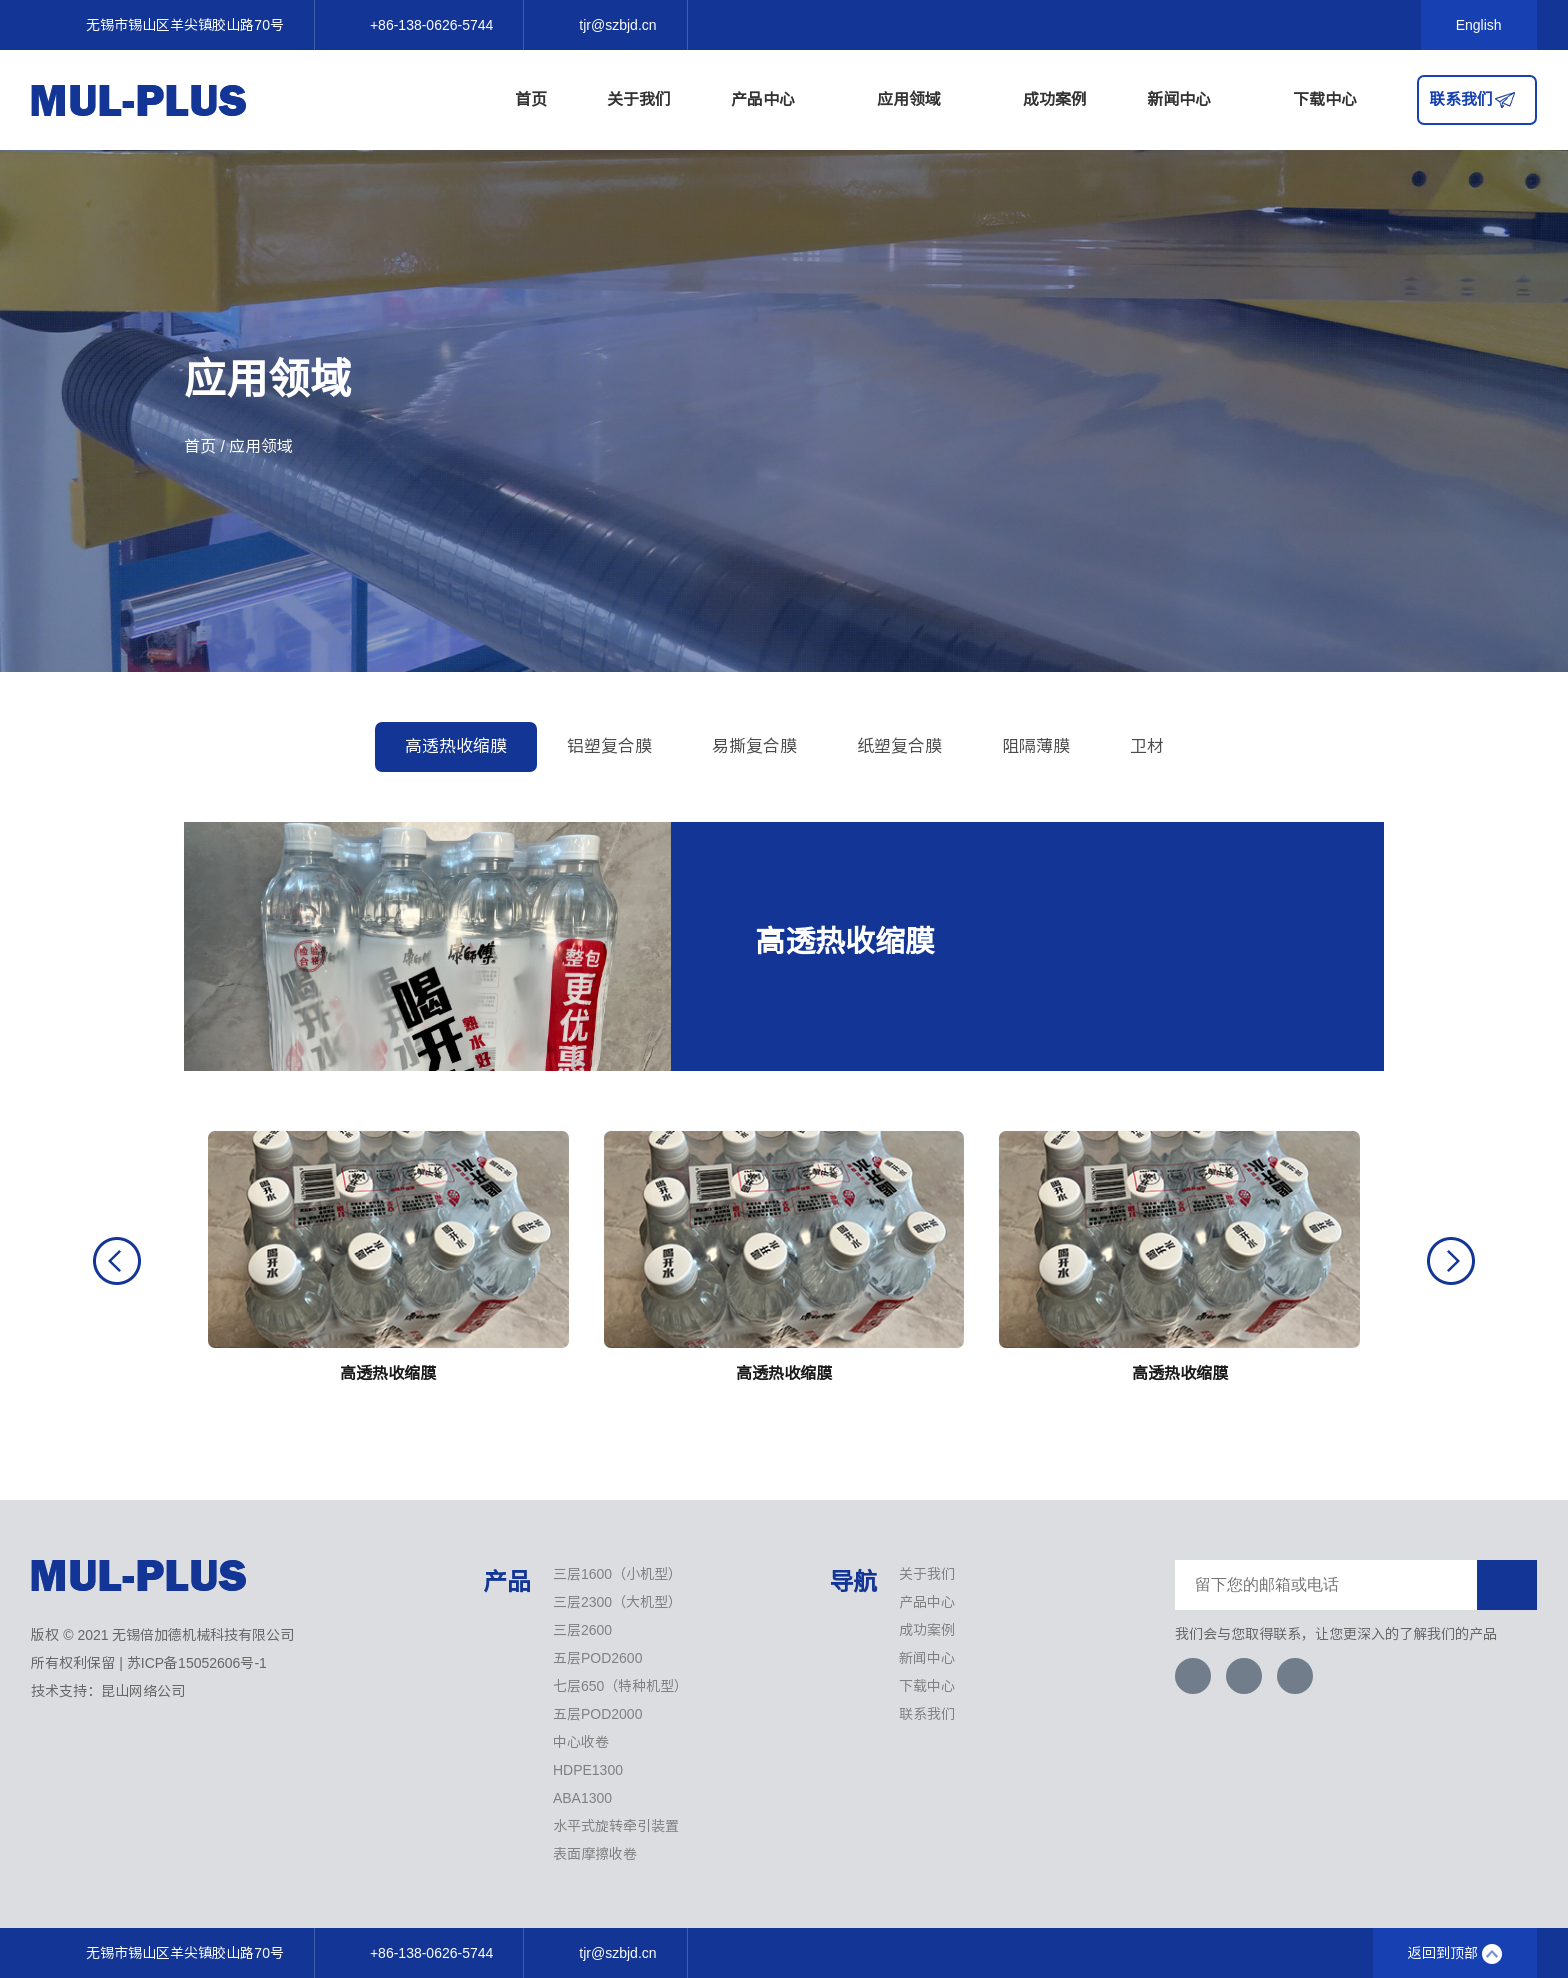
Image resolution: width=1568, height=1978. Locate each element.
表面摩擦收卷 (595, 1854)
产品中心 (774, 100)
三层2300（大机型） (617, 1602)
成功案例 (1055, 99)
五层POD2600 (597, 1658)
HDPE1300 (588, 1770)
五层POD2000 (597, 1714)
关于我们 (639, 99)
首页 (531, 99)
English (1479, 25)
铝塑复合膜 (609, 746)
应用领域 (920, 100)
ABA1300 (582, 1798)
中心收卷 (581, 1742)
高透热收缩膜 (456, 746)
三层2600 (582, 1630)
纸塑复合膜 (899, 746)
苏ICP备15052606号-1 (197, 1663)
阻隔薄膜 (1036, 746)
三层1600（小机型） (617, 1574)
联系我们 (1461, 99)
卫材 (1147, 746)
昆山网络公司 (143, 1691)
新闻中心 (1190, 100)
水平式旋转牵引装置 (616, 1826)
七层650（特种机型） (620, 1686)
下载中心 (1325, 99)
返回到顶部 (1455, 1954)
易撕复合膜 (754, 746)
